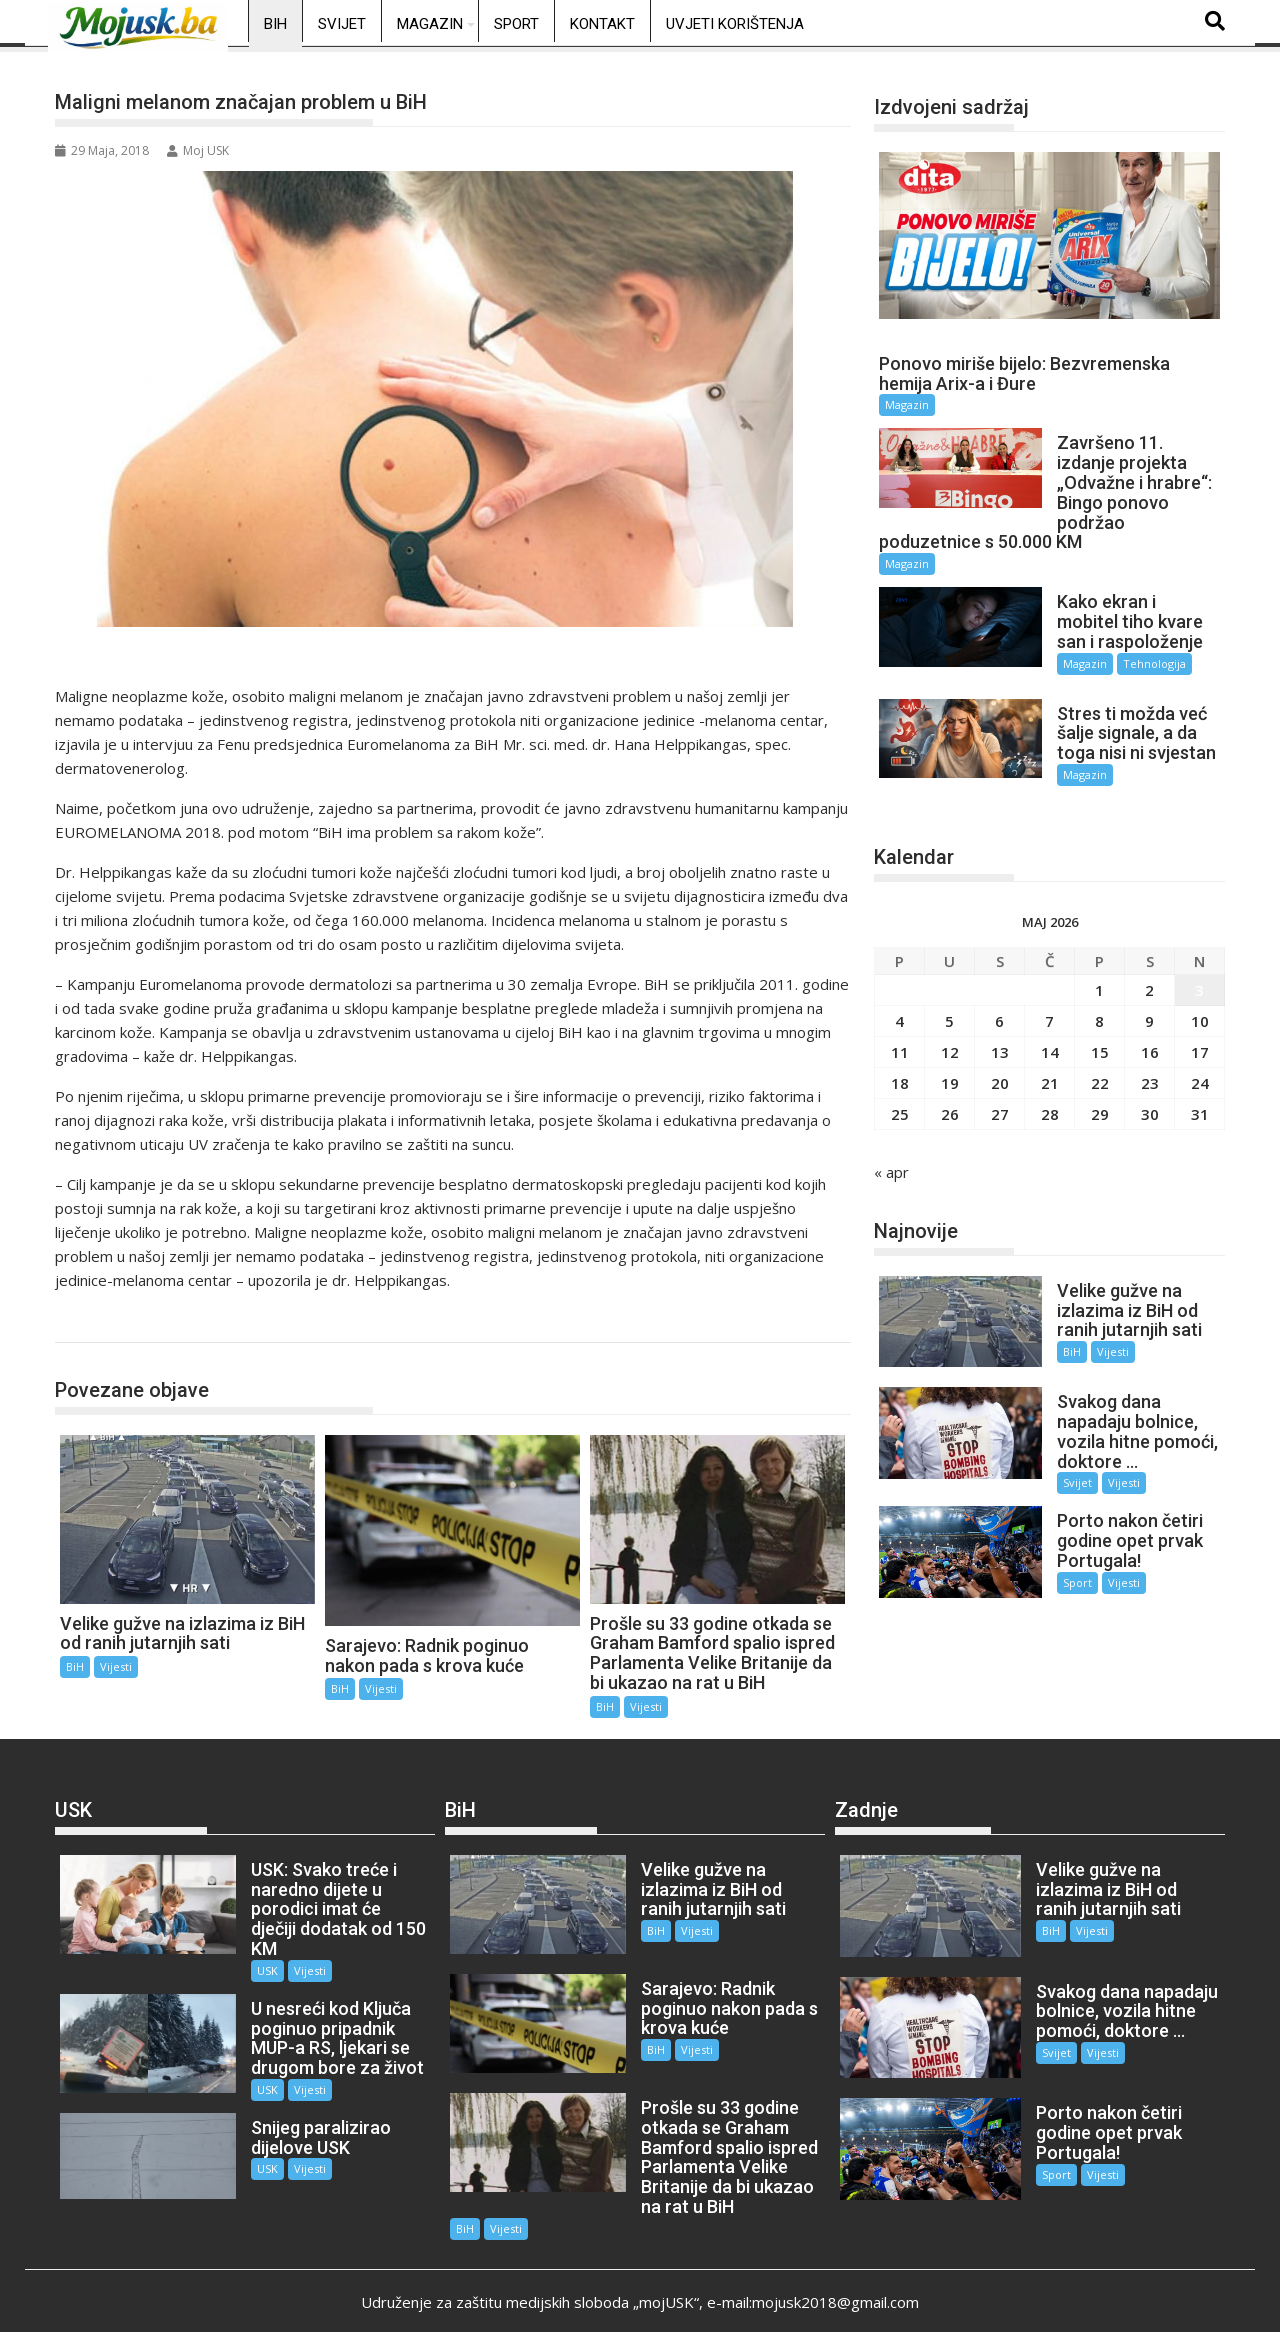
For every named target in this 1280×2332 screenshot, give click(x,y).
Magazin (430, 24)
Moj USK (198, 150)
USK (250, 1950)
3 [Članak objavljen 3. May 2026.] (1199, 972)
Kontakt (602, 24)
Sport (516, 24)
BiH (275, 24)
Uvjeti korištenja (735, 24)
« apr (891, 1154)
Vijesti (116, 1666)
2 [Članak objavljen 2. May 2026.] (1149, 972)
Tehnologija (1138, 663)
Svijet (342, 24)
